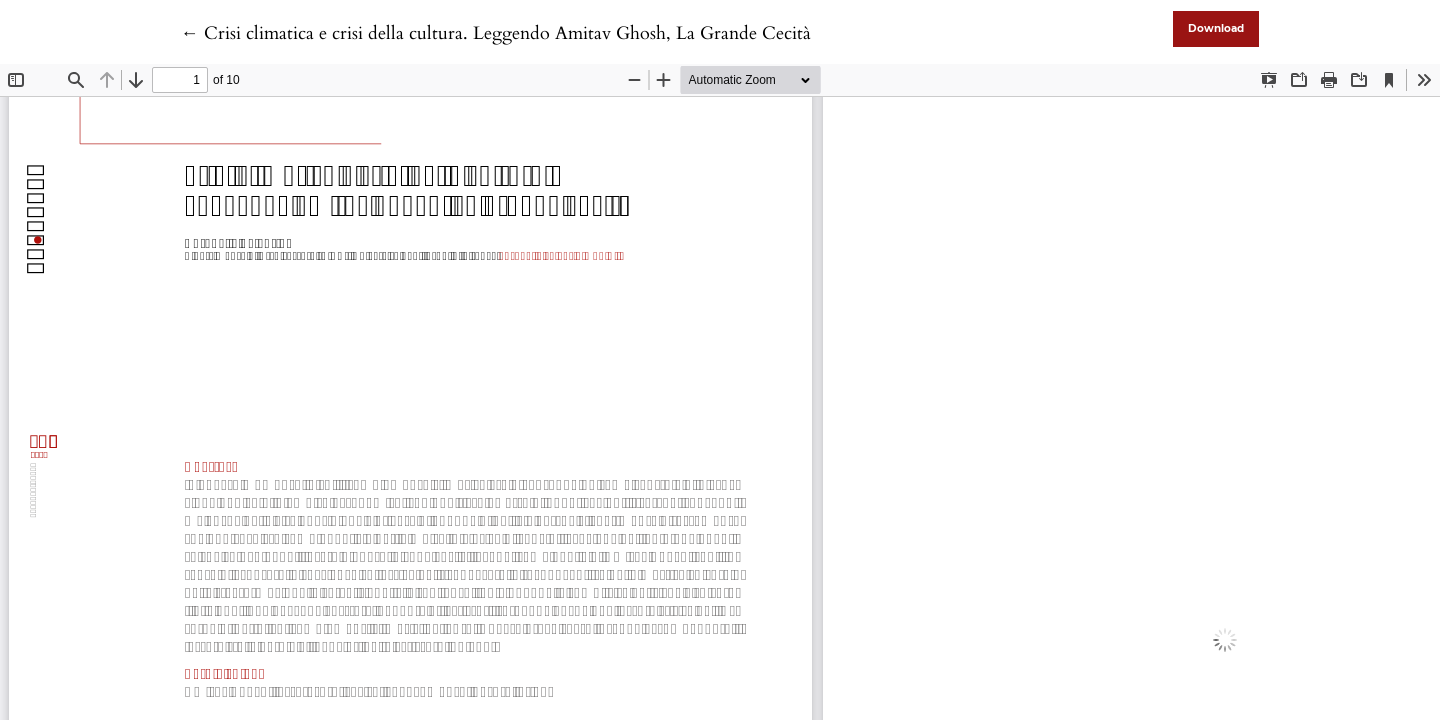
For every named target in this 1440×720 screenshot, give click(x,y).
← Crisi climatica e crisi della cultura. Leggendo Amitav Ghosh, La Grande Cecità (496, 33)
